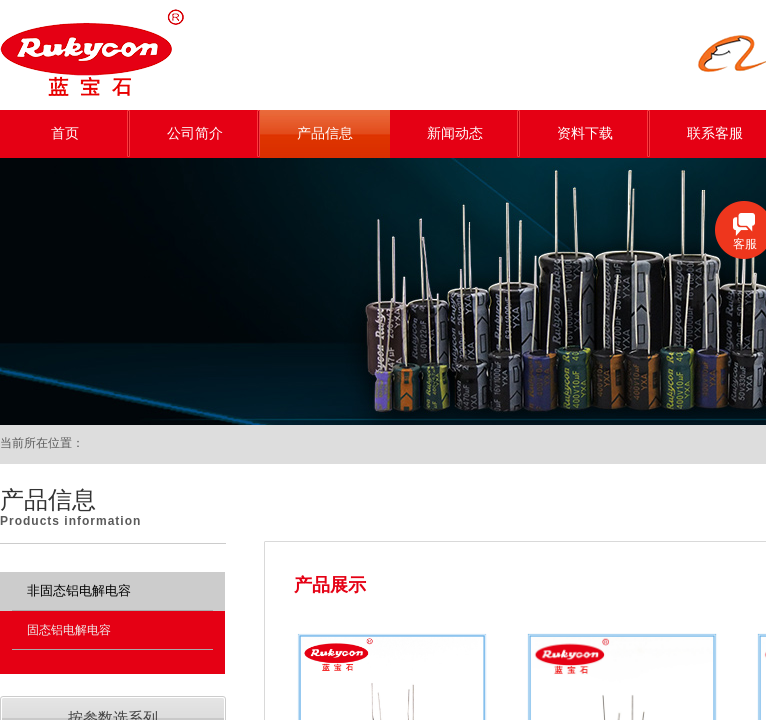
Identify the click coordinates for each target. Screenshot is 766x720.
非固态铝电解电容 (79, 590)
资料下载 (585, 133)
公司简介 (195, 133)
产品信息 (325, 133)
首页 (65, 133)
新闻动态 (455, 133)
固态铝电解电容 (69, 630)
